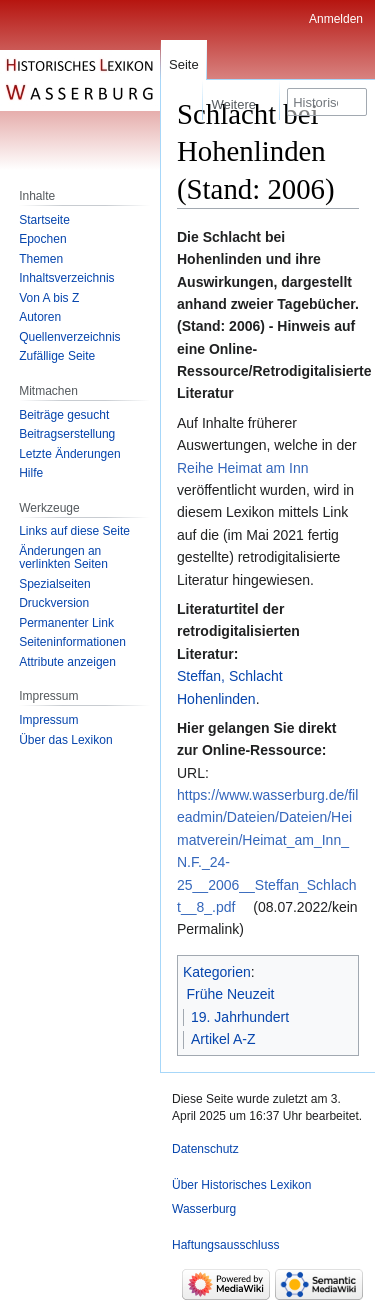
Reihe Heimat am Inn (243, 468)
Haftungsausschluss (225, 1245)
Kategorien (217, 972)
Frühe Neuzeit (231, 994)
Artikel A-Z (223, 1039)
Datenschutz (205, 1149)
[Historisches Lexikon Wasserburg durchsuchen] (327, 102)
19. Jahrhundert (240, 1017)
